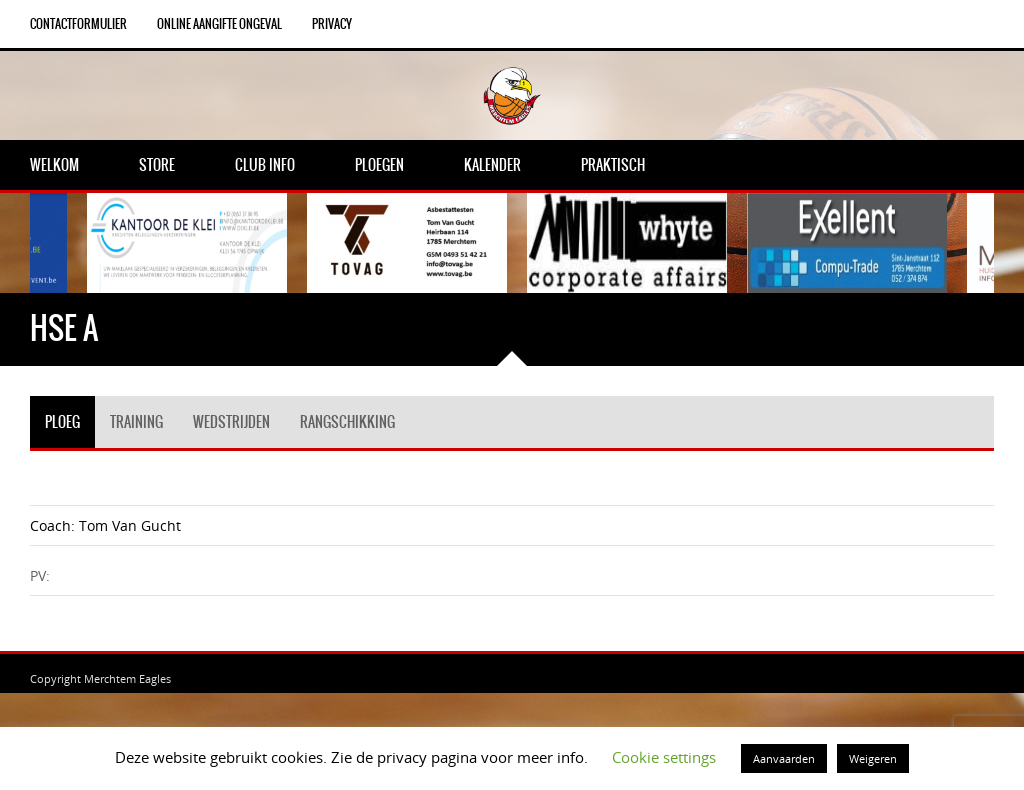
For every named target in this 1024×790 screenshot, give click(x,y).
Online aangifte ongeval (219, 24)
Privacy (332, 24)
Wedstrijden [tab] (231, 422)
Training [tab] (136, 422)
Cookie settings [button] (664, 757)
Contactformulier (78, 24)
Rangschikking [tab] (347, 422)
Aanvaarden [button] (784, 758)
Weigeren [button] (873, 758)
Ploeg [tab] (62, 422)
